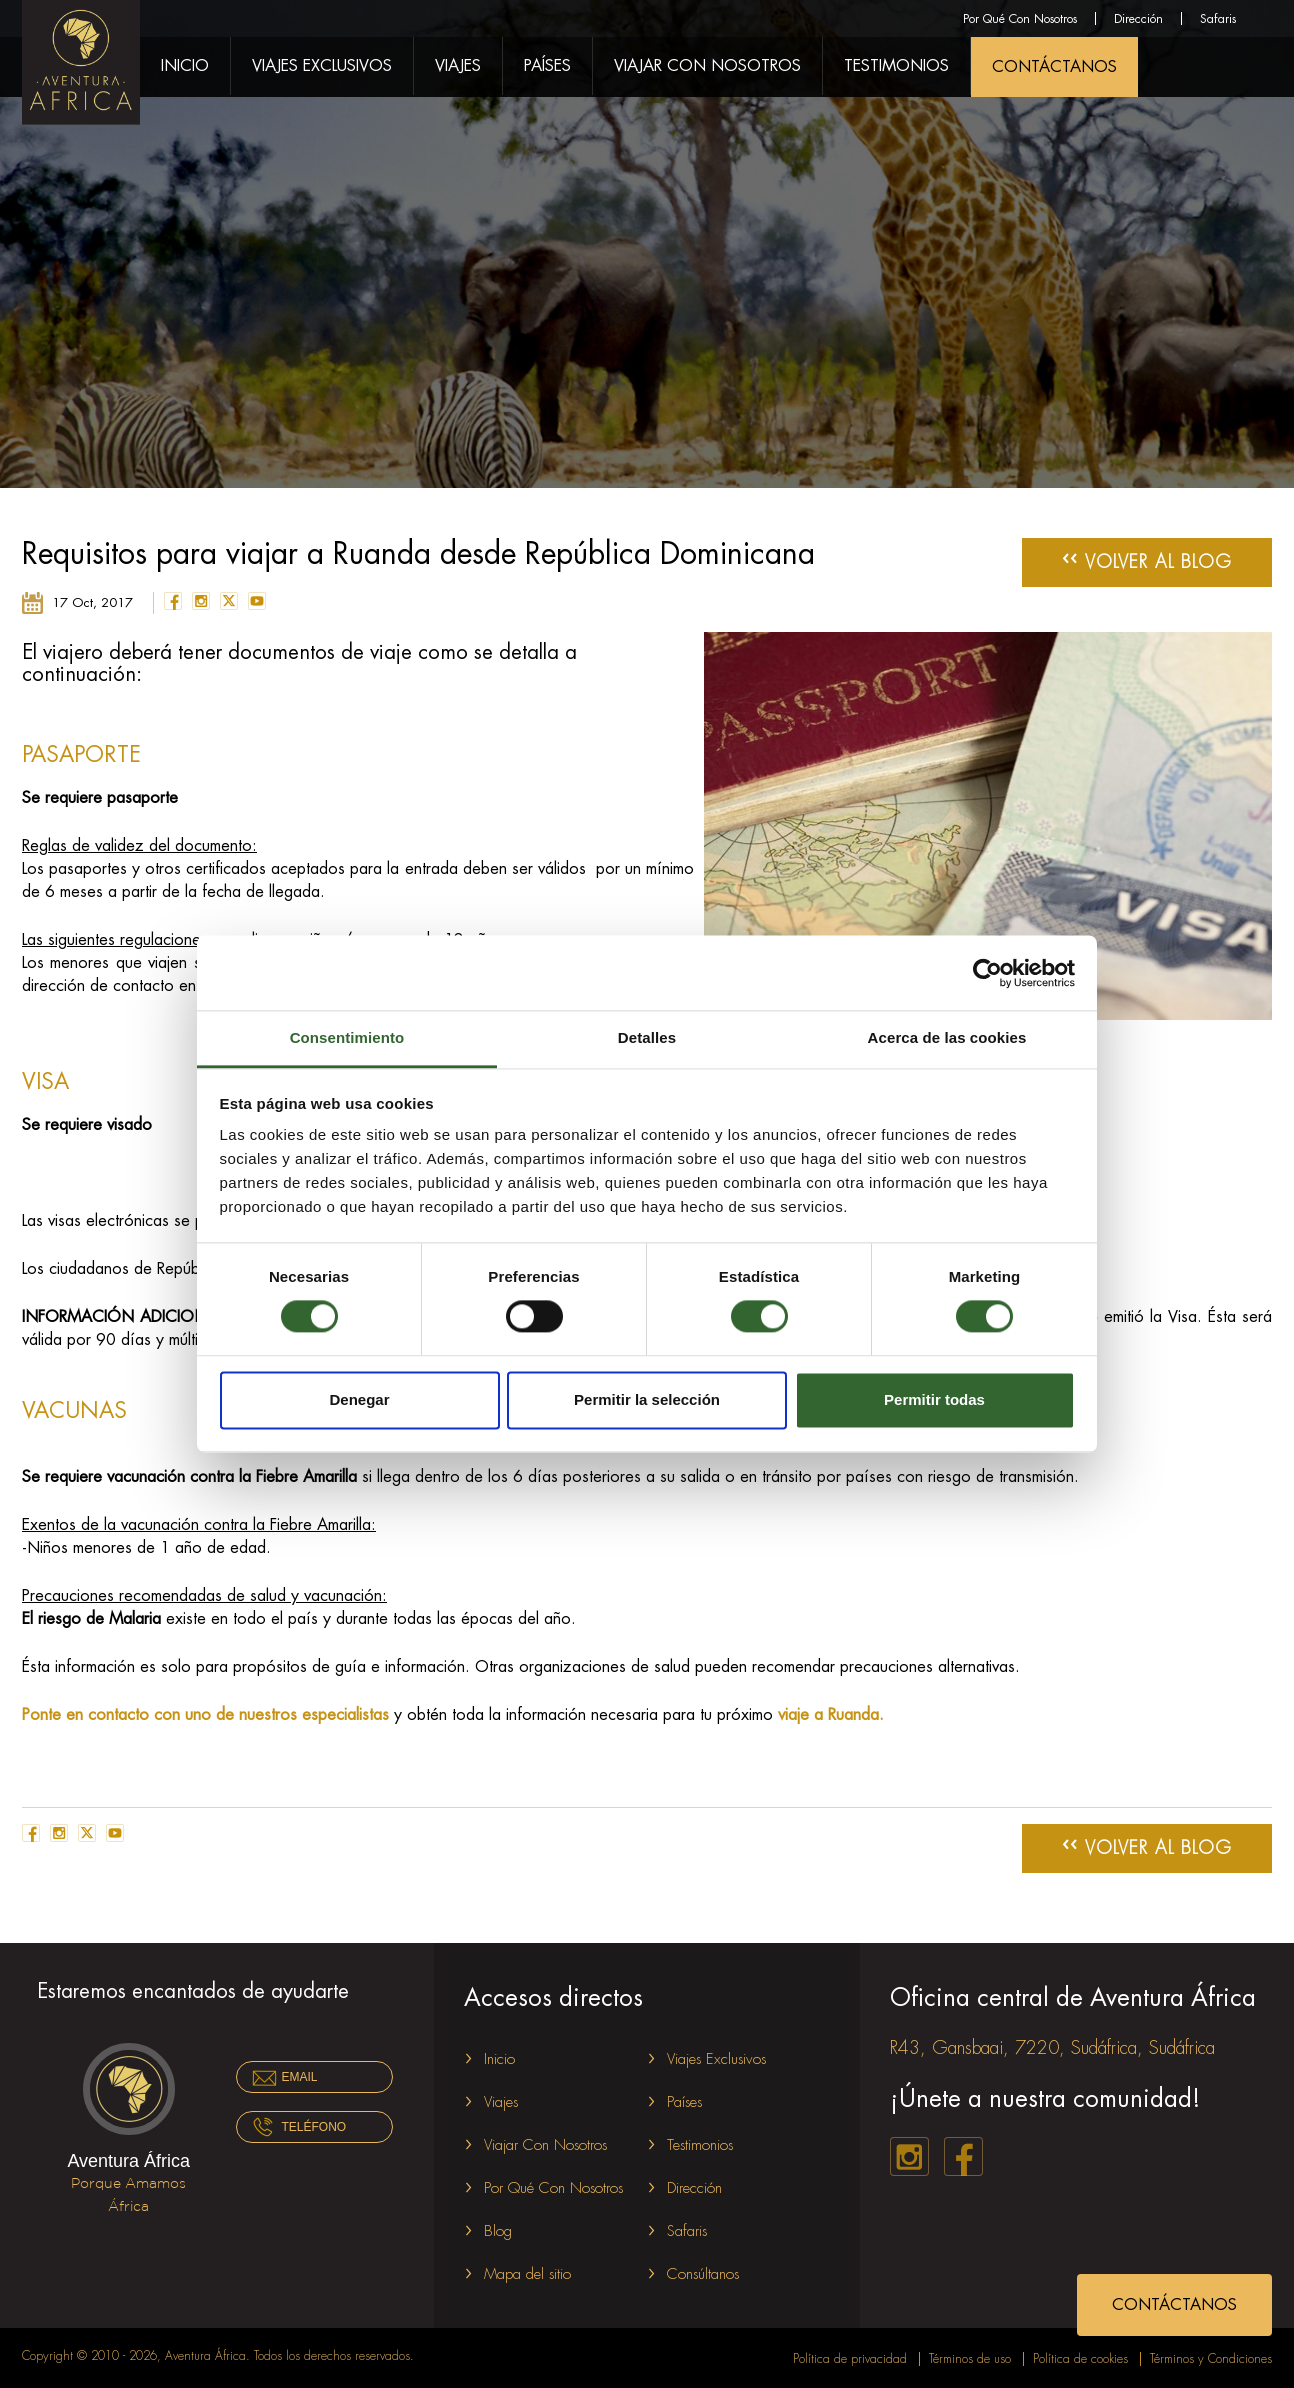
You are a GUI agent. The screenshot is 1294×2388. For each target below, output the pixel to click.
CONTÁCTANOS (1054, 67)
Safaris (1218, 19)
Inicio (185, 66)
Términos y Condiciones (1211, 2359)
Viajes (458, 66)
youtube (257, 601)
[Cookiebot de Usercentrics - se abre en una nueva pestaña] (987, 973)
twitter (229, 601)
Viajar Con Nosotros (707, 66)
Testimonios (896, 66)
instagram (201, 601)
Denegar (359, 1399)
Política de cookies (1080, 2359)
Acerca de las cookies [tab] (947, 1037)
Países (547, 66)
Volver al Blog (1147, 559)
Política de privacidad (850, 2359)
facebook (173, 601)
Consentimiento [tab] (347, 1037)
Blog (498, 2231)
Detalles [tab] (647, 1037)
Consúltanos (703, 2274)
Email (300, 2077)
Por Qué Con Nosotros (1020, 19)
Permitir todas (934, 1399)
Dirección (1138, 19)
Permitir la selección (647, 1399)
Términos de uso (970, 2359)
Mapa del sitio (527, 2274)
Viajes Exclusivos (322, 66)
